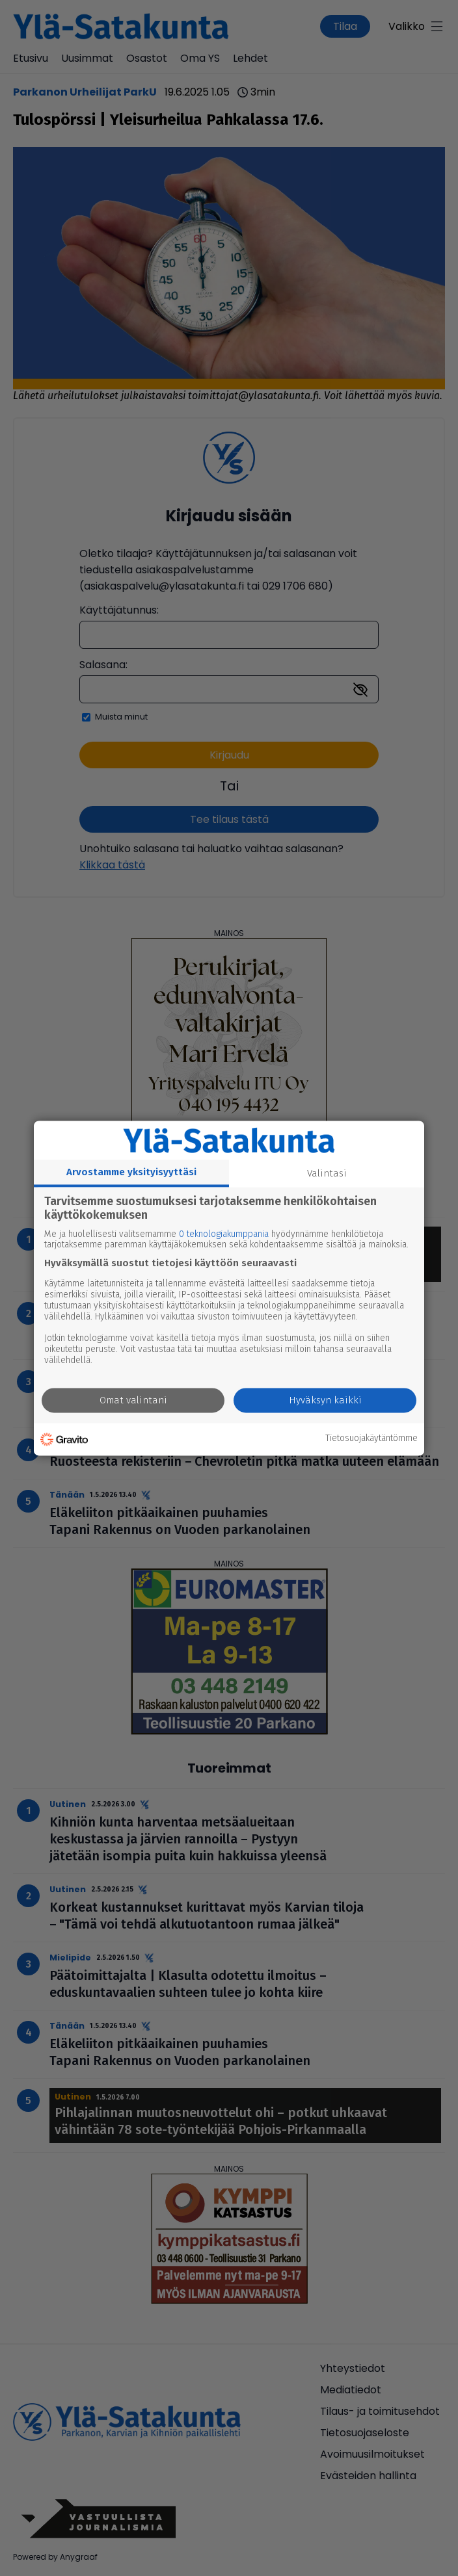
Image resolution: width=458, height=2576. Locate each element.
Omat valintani (133, 1400)
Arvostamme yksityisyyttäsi (131, 1172)
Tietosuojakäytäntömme (371, 1439)
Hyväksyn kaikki (325, 1400)
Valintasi (327, 1173)
